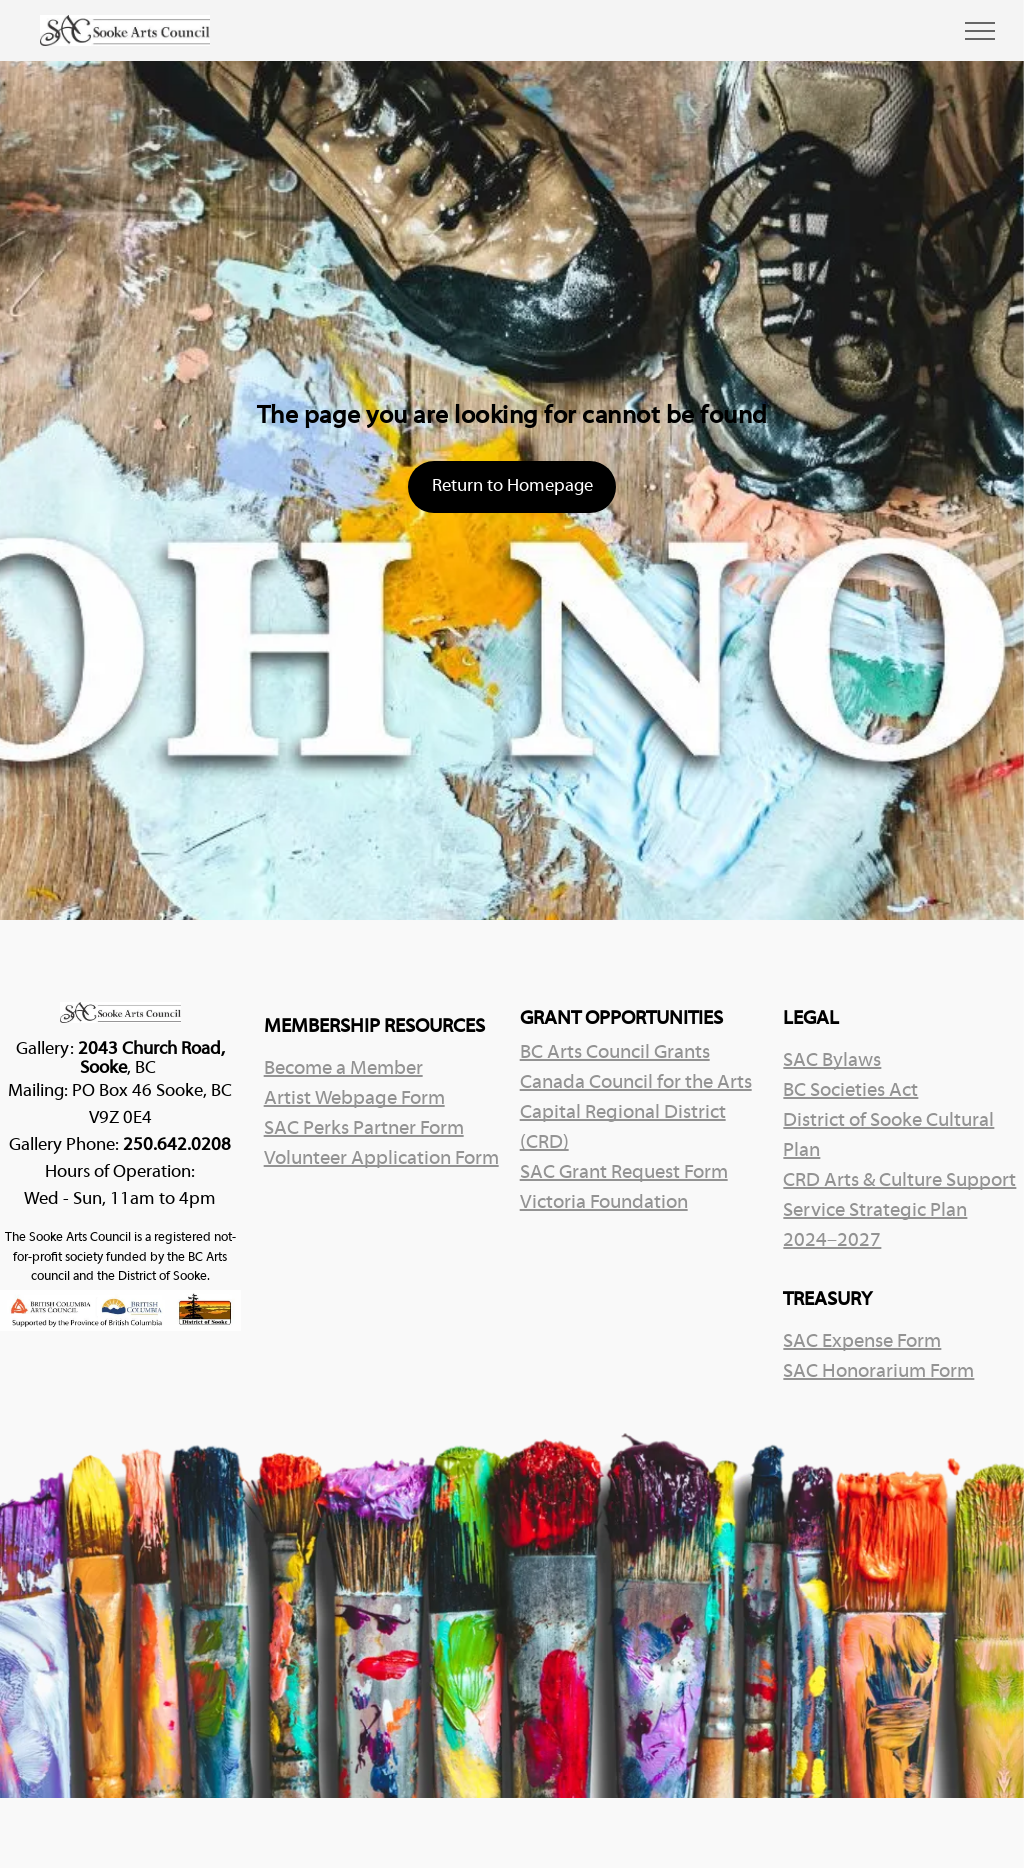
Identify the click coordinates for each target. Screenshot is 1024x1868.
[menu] (980, 31)
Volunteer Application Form (381, 1159)
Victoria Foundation (604, 1203)
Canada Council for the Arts (636, 1083)
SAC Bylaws (832, 1061)
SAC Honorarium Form (878, 1372)
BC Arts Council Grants (615, 1053)
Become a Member (343, 1069)
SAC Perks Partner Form (364, 1129)
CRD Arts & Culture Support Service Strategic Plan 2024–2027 (899, 1211)
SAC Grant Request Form (624, 1173)
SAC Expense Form (862, 1342)
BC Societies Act (850, 1091)
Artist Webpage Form (354, 1099)
